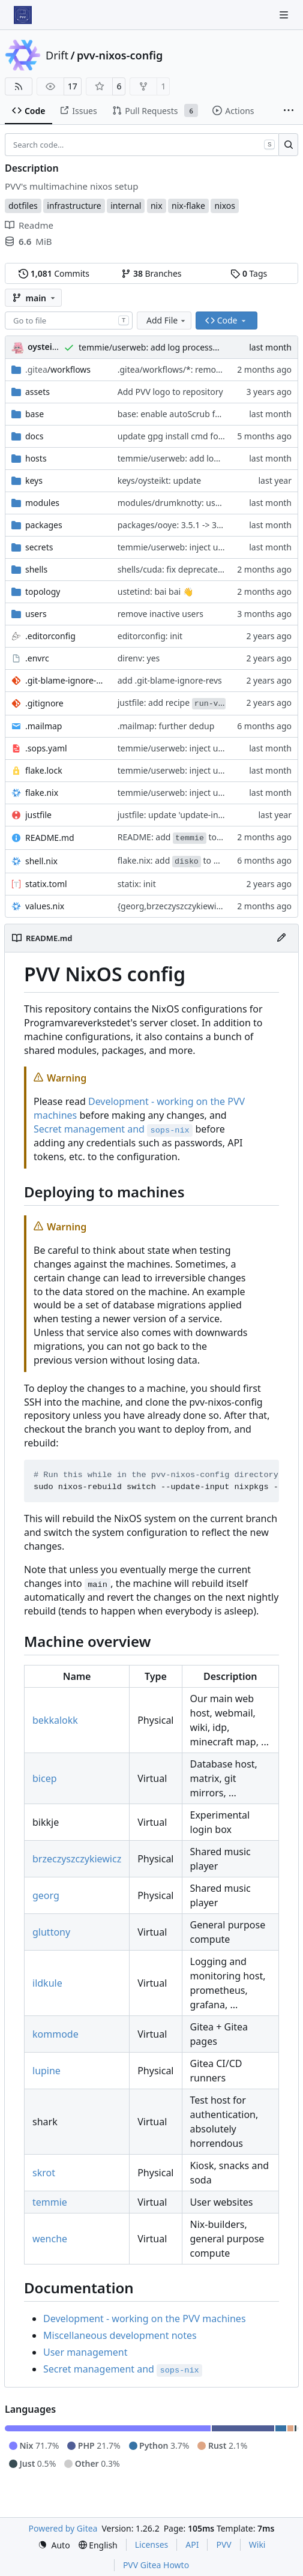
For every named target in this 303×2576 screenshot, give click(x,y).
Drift (57, 55)
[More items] (288, 111)
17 (72, 86)
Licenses (152, 2544)
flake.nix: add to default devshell (197, 860)
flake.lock (43, 770)
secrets (39, 547)
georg (45, 1895)
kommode (55, 2034)
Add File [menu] (166, 320)
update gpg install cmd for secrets (185, 436)
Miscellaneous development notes (120, 2335)
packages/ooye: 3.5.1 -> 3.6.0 (174, 525)
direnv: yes (139, 658)
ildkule (47, 1983)
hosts (36, 458)
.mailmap (43, 726)
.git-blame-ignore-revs (65, 680)
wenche (49, 2238)
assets (37, 391)
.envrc (37, 658)
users (36, 613)
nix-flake (188, 205)
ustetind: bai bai (150, 591)
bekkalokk (55, 1720)
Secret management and (113, 1129)
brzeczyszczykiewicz (76, 1858)
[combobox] (69, 320)
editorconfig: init (150, 636)
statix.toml (46, 883)
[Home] (23, 15)
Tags (248, 273)
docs (34, 436)
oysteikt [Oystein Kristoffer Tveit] (44, 346)
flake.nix (41, 792)
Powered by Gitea (63, 2528)
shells (36, 569)
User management (85, 2352)
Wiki (257, 2544)
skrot (43, 2172)
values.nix (44, 906)
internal (125, 205)
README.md (49, 837)
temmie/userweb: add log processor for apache (172, 347)
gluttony (51, 1932)
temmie (49, 2202)
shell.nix (41, 861)
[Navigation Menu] (285, 15)
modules (42, 502)
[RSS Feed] (18, 86)
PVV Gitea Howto (156, 2565)
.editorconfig (50, 636)
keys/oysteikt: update (159, 480)
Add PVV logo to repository (170, 391)
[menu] (54, 2545)
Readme (29, 225)
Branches (151, 273)
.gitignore (44, 703)
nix (157, 205)
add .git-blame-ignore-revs (170, 680)
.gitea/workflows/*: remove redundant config (207, 369)
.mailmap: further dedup (166, 726)
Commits (54, 273)
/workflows (58, 369)
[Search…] (288, 144)
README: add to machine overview (204, 837)
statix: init (137, 883)
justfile (38, 814)
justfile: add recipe (172, 702)
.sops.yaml (46, 748)
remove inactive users (160, 613)
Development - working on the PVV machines (144, 2318)
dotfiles (23, 205)
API (192, 2544)
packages (43, 525)
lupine (46, 2070)
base (34, 414)
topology (42, 591)
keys (34, 480)
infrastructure (74, 205)
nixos (224, 205)
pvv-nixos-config (120, 55)
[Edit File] (281, 938)
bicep (44, 1778)
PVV (223, 2544)
